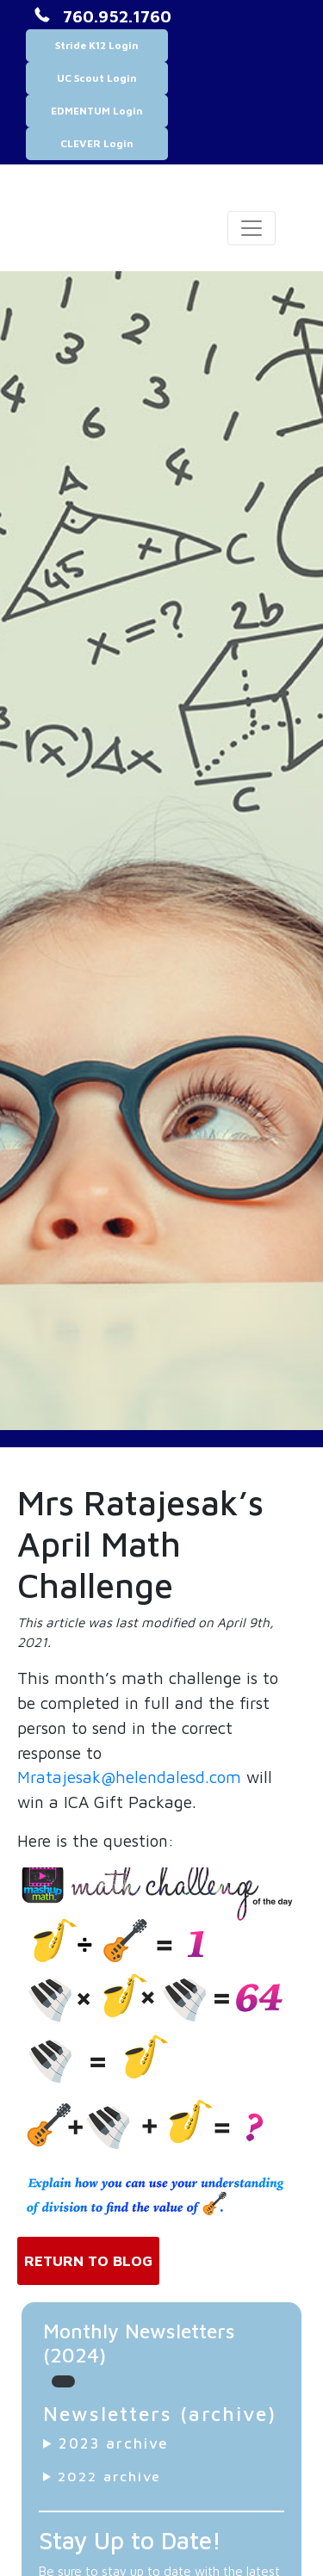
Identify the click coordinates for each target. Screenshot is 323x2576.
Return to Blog (88, 2260)
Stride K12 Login (97, 45)
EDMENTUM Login (97, 110)
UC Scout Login (97, 77)
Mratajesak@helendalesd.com (129, 1776)
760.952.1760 (117, 16)
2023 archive (114, 2443)
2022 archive (109, 2476)
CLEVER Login (97, 143)
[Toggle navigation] (251, 228)
